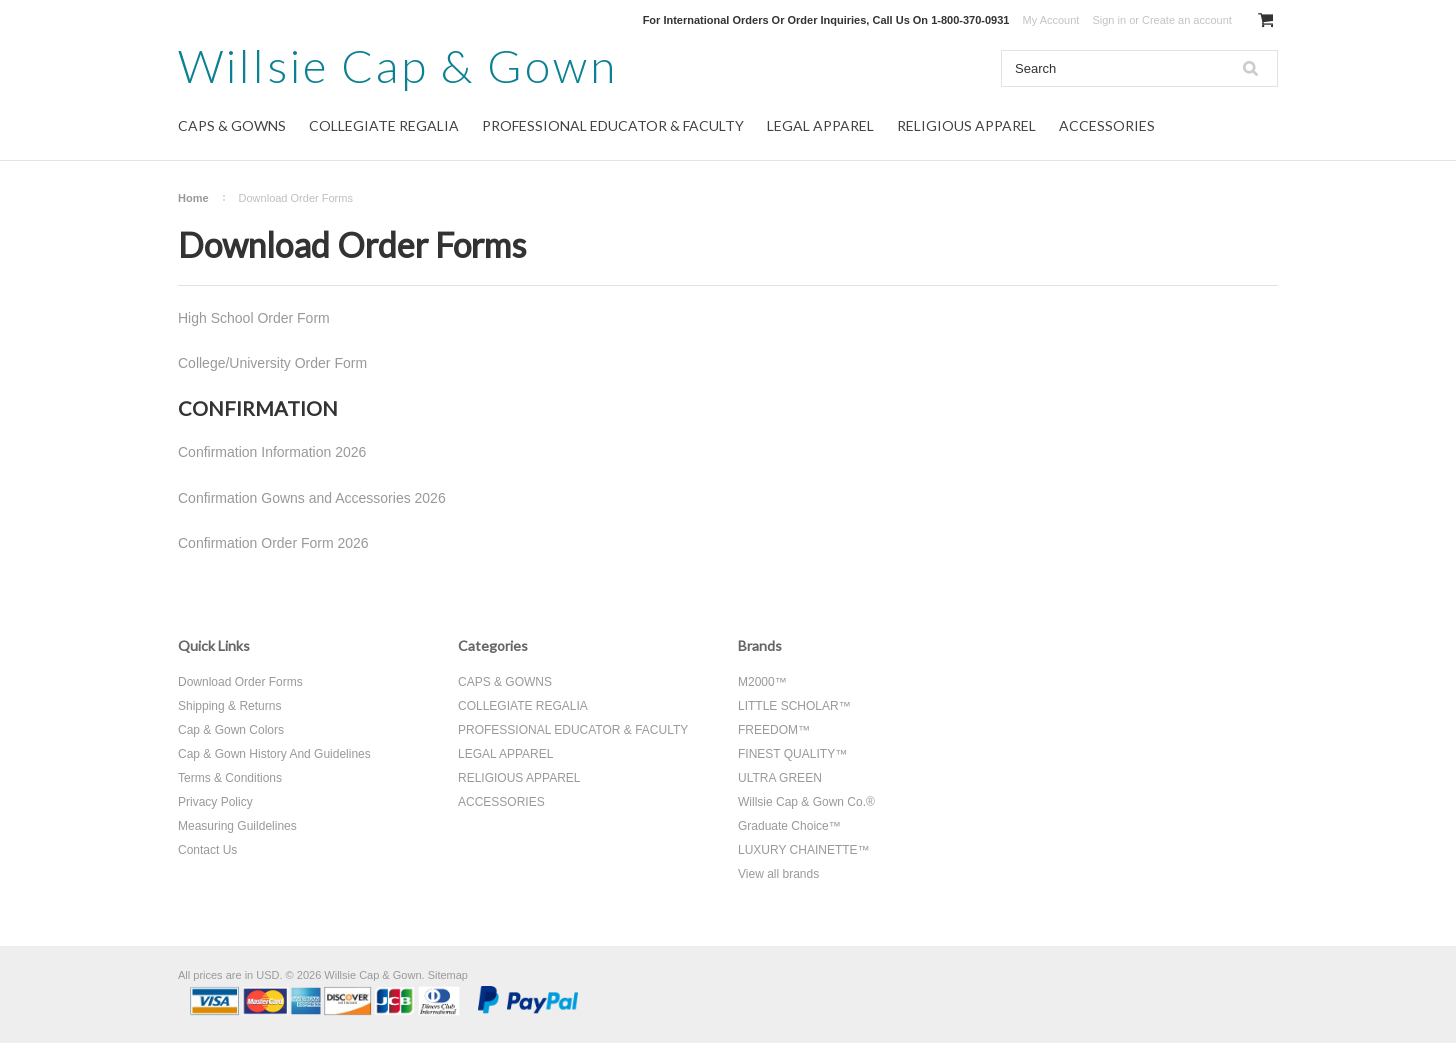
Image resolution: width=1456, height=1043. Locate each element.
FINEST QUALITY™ (792, 754)
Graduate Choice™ (789, 826)
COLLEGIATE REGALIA (384, 125)
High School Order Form (254, 318)
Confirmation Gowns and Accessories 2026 (312, 498)
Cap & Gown (398, 65)
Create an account (1187, 20)
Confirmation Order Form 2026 (273, 543)
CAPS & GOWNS (232, 125)
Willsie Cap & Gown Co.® (806, 802)
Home (193, 198)
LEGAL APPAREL (820, 125)
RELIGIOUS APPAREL (966, 125)
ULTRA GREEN (780, 778)
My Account (1051, 20)
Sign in (1109, 20)
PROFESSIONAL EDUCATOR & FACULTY (613, 125)
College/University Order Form (272, 363)
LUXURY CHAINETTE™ (804, 850)
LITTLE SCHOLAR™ (794, 706)
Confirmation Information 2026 (272, 452)
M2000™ (762, 682)
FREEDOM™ (774, 730)
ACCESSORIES (1107, 125)
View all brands (778, 874)
